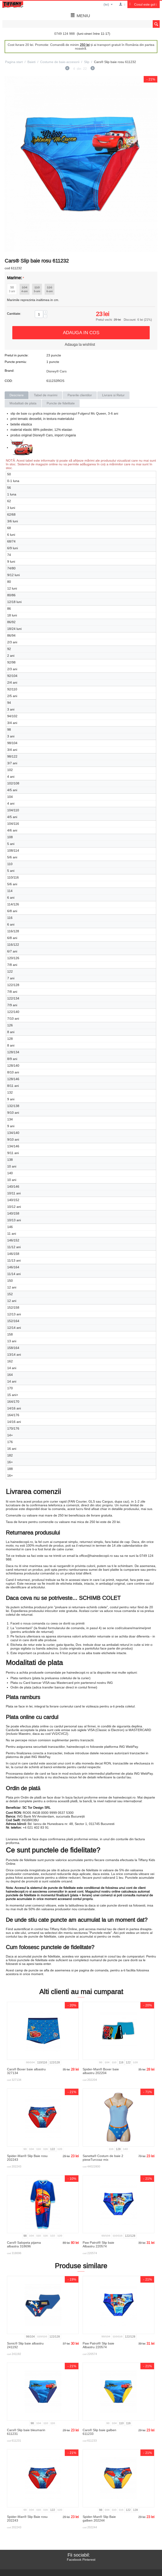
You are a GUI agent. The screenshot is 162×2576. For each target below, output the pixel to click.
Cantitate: (14, 313)
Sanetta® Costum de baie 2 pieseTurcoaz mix (103, 2157)
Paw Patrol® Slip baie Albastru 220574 (98, 2244)
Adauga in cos (81, 332)
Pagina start (14, 62)
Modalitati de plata (23, 403)
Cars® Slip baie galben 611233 (99, 2432)
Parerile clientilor (80, 395)
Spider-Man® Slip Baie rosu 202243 (27, 2157)
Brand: (9, 370)
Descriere (17, 395)
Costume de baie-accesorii (59, 62)
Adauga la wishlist (80, 344)
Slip (86, 62)
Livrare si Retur (113, 395)
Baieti (31, 62)
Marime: (14, 277)
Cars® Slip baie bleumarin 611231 (26, 2432)
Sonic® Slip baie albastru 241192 (25, 2345)
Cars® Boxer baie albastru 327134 (26, 2071)
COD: (9, 381)
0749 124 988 (64, 33)
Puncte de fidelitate (61, 403)
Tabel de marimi (45, 395)
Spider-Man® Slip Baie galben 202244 (99, 2518)
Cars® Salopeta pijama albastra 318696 (24, 2244)
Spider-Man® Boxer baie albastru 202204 (101, 2071)
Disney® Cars (56, 371)
